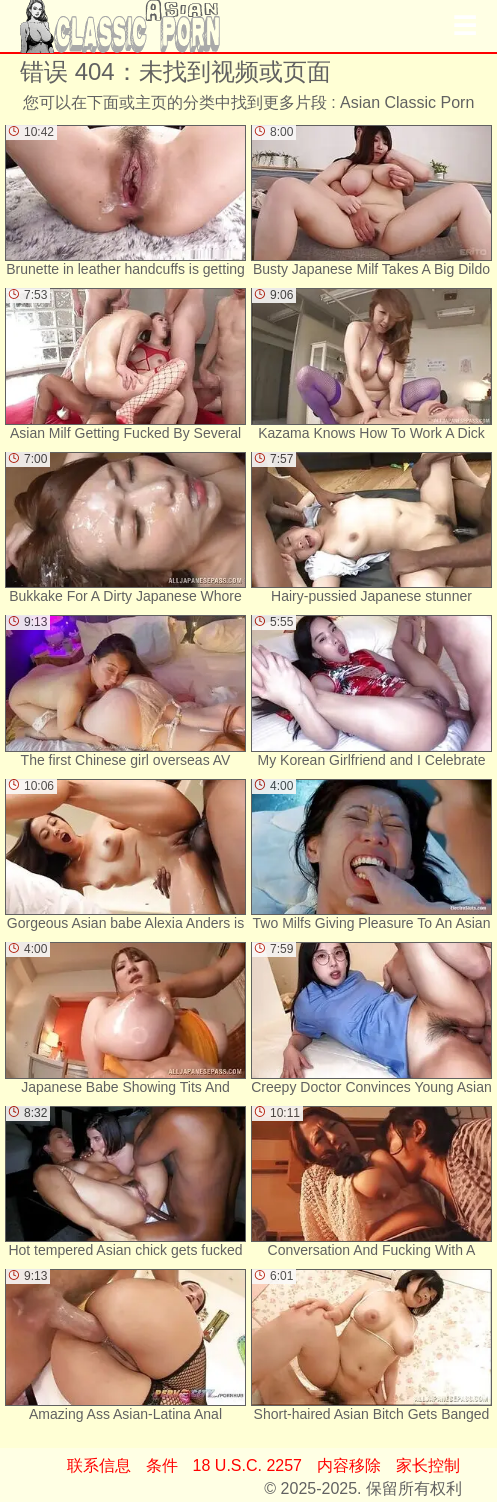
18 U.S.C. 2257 (247, 1465)
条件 (162, 1465)
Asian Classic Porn (407, 102)
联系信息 (99, 1465)
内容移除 (349, 1465)
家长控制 (428, 1465)
